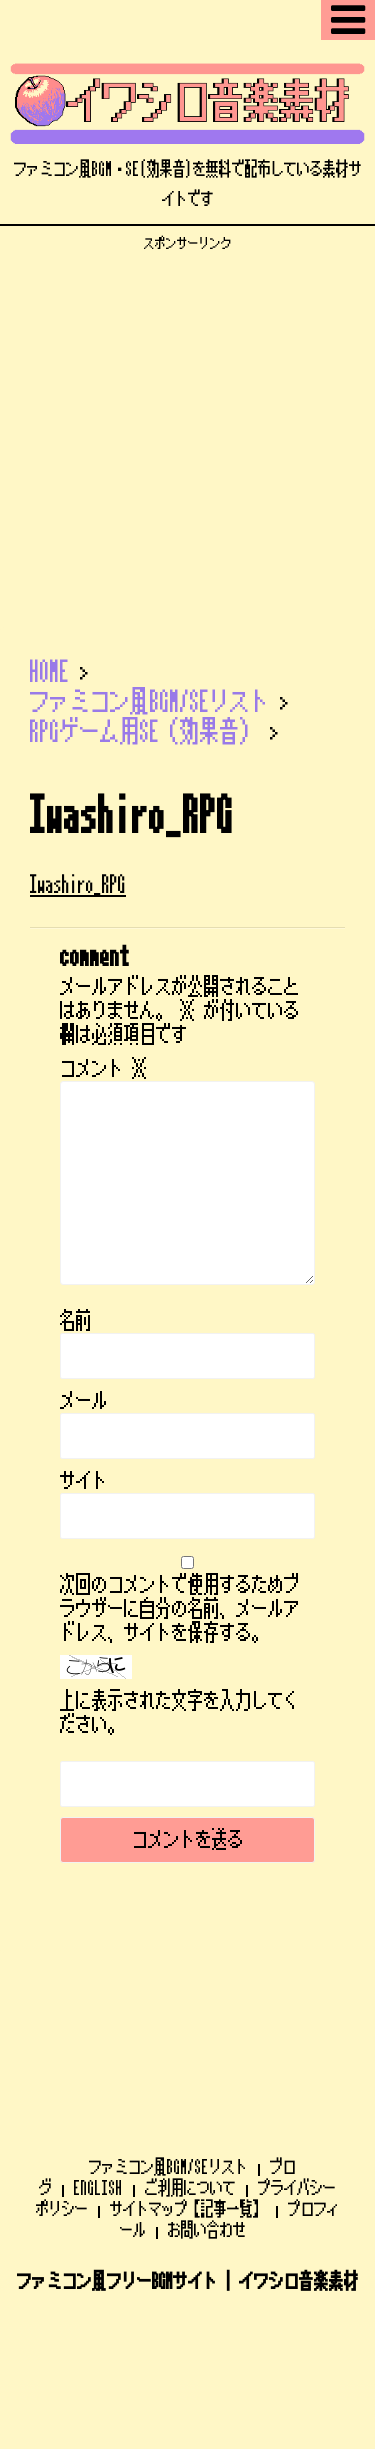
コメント (104, 1069)
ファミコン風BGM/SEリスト (168, 2022)
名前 (76, 1321)
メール (84, 1401)
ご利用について (190, 2043)
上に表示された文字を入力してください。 (180, 1713)
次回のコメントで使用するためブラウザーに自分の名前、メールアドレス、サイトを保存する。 (180, 1609)
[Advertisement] (187, 439)
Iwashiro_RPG (78, 884)
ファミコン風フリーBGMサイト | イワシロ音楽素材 (188, 2137)
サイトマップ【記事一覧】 (188, 2064)
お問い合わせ (207, 2085)
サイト (84, 1481)
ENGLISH (98, 2043)
